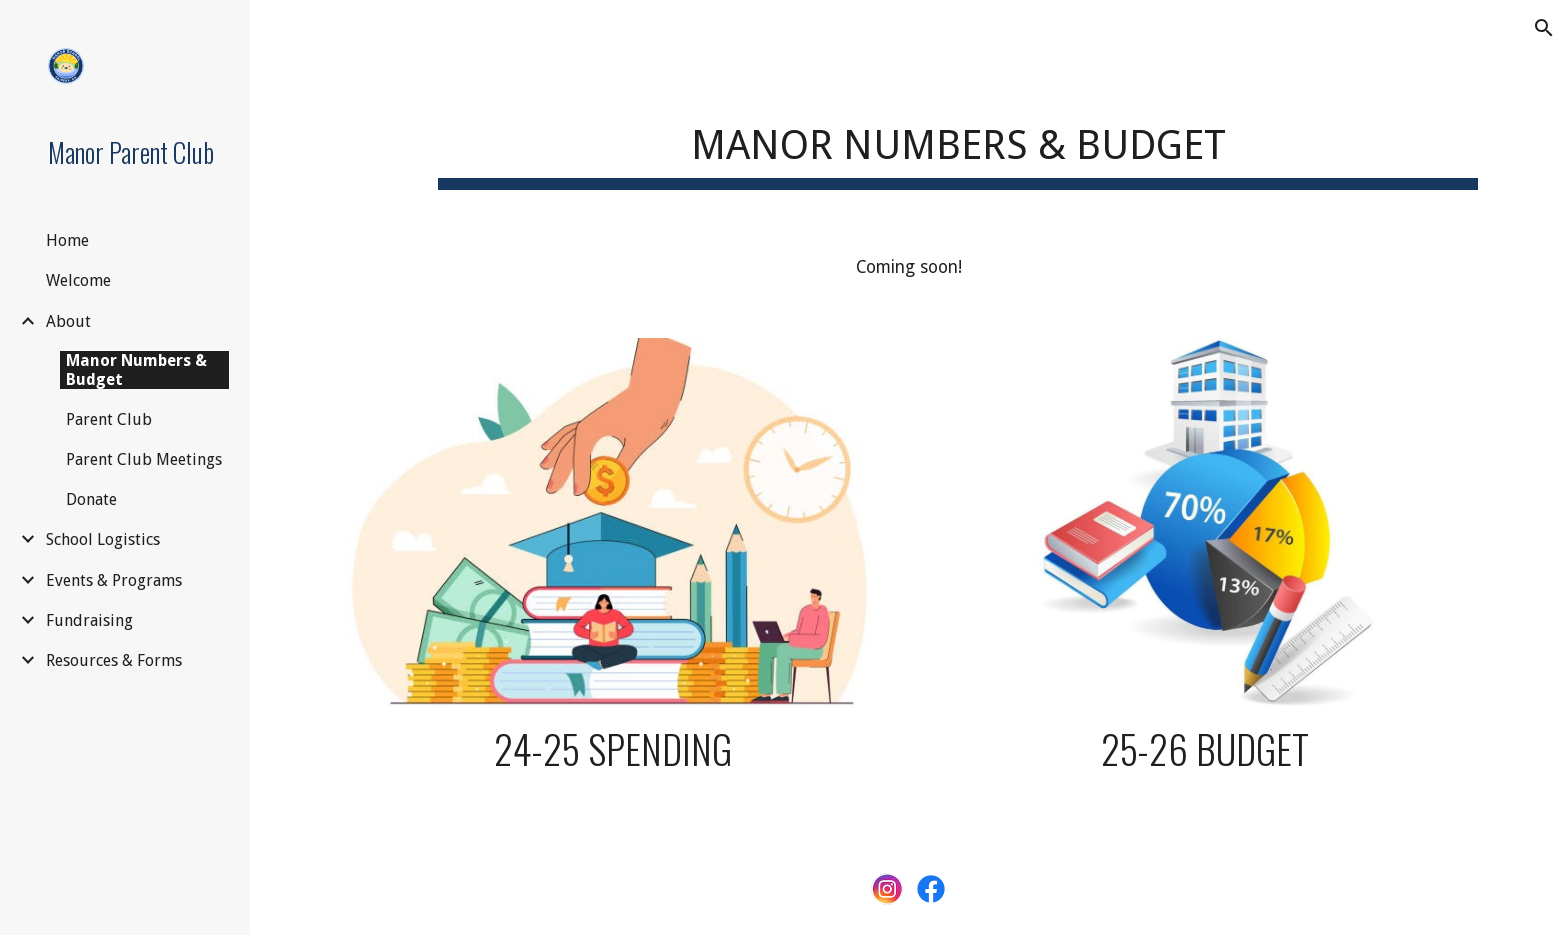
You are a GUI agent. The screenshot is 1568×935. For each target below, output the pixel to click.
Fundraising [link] (89, 620)
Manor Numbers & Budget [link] (136, 370)
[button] (1544, 28)
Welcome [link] (78, 280)
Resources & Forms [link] (114, 660)
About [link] (68, 321)
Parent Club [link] (109, 419)
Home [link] (67, 240)
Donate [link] (91, 499)
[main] (958, 141)
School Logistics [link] (103, 539)
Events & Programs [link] (114, 580)
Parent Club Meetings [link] (144, 459)
